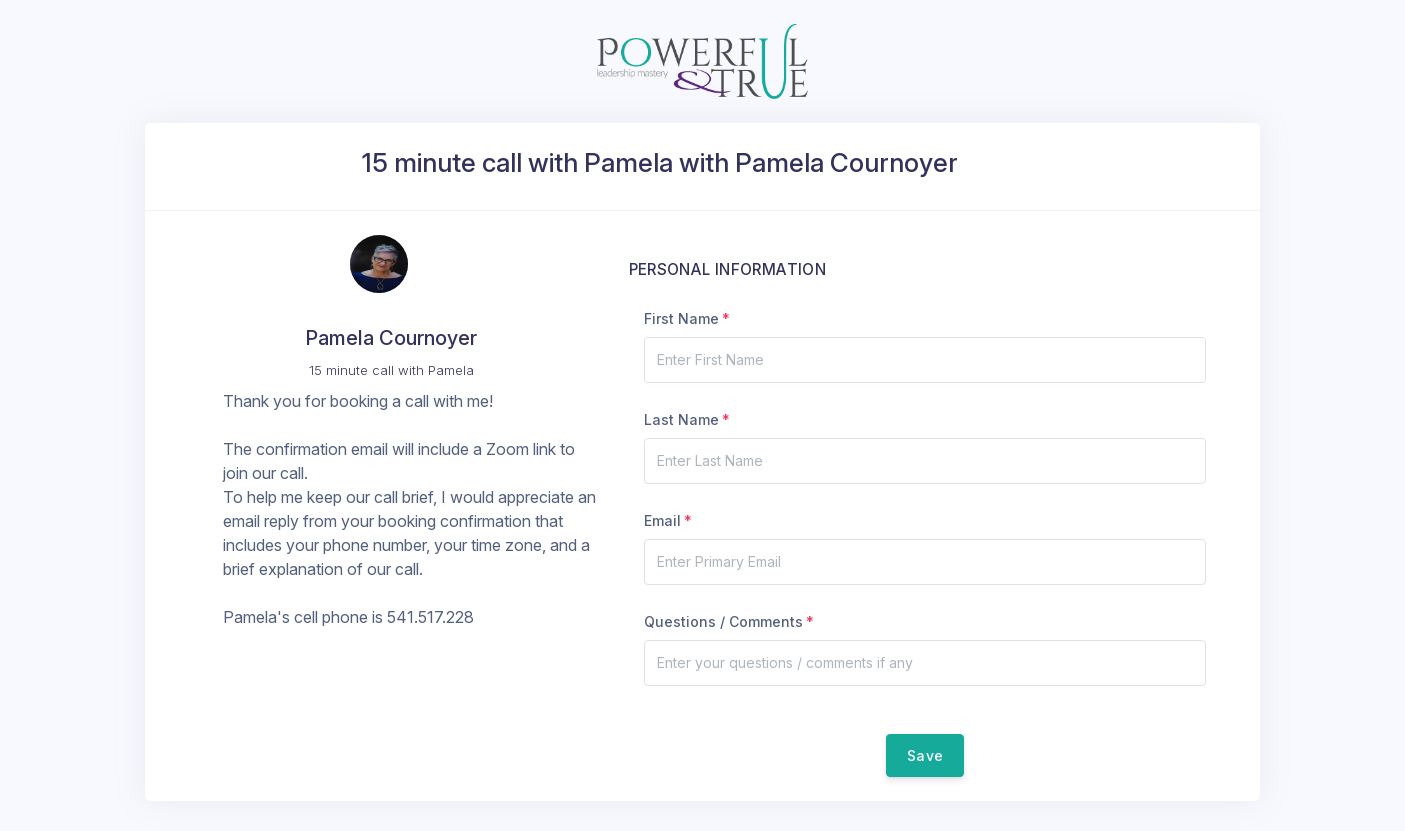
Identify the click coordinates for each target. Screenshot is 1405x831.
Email (662, 520)
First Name (681, 318)
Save (925, 755)
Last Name (681, 419)
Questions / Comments (723, 621)
